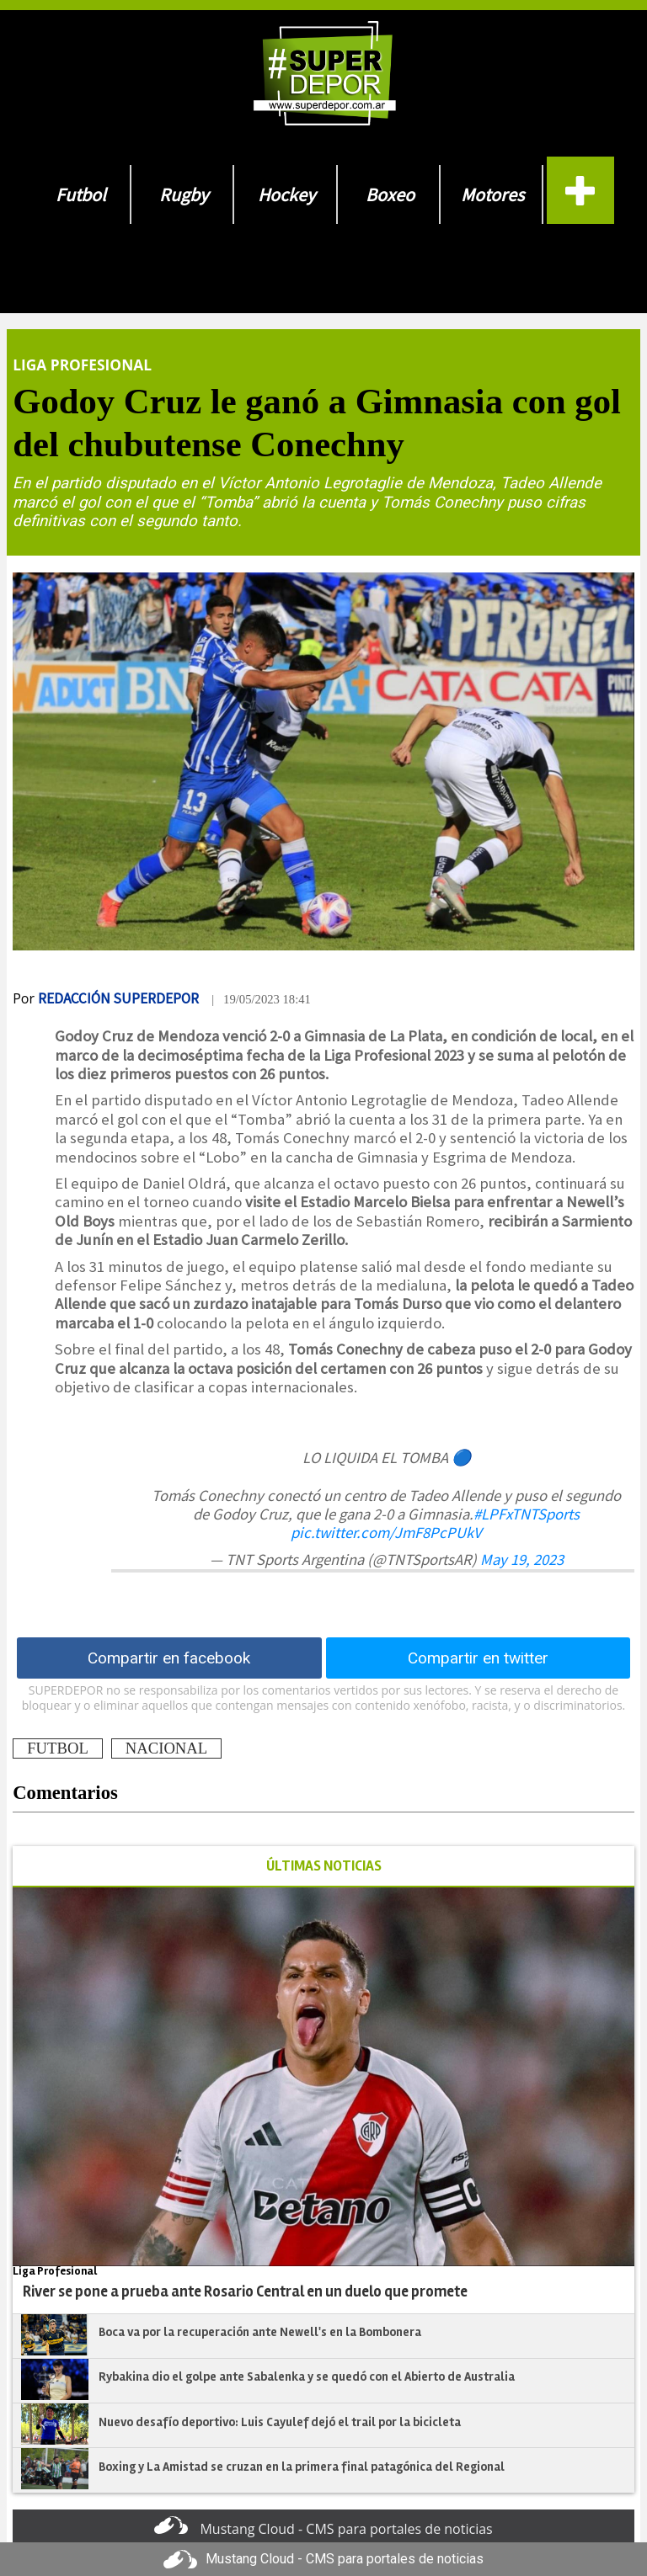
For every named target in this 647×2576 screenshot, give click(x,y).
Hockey (286, 194)
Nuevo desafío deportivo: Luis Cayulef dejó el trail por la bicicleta (281, 2422)
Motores (492, 194)
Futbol (81, 194)
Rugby (183, 194)
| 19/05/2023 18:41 (261, 999)
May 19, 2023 (522, 1559)
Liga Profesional (82, 364)
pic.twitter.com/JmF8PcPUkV (386, 1532)
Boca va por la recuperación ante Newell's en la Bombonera (260, 2331)
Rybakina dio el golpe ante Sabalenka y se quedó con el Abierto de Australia (307, 2376)
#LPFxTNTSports (526, 1514)
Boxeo (390, 194)
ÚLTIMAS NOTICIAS (324, 1866)
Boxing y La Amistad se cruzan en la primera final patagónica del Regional (302, 2466)
